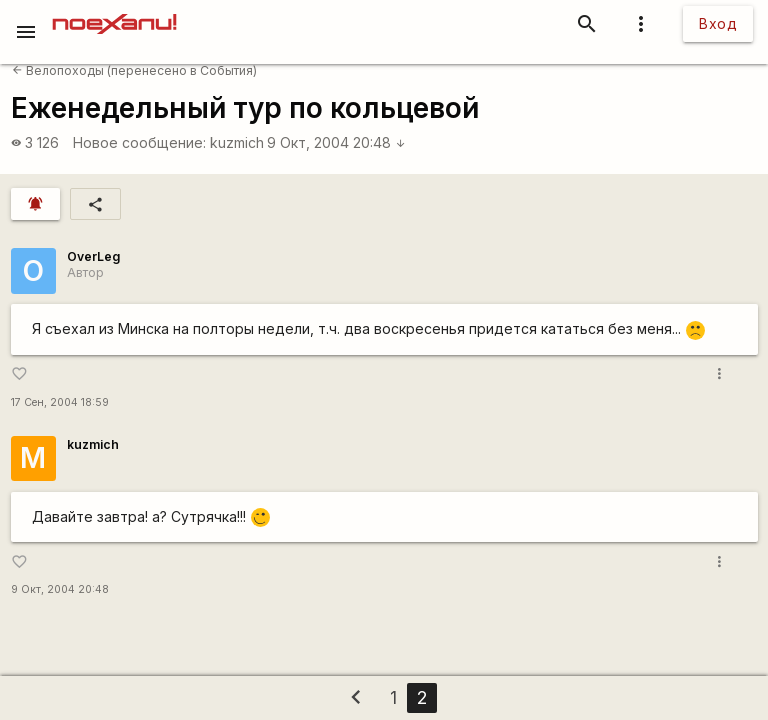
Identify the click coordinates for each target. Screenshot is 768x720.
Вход (718, 23)
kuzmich (237, 142)
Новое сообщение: (139, 142)
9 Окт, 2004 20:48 (336, 142)
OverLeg (93, 256)
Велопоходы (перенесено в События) (134, 70)
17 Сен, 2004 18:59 (60, 402)
